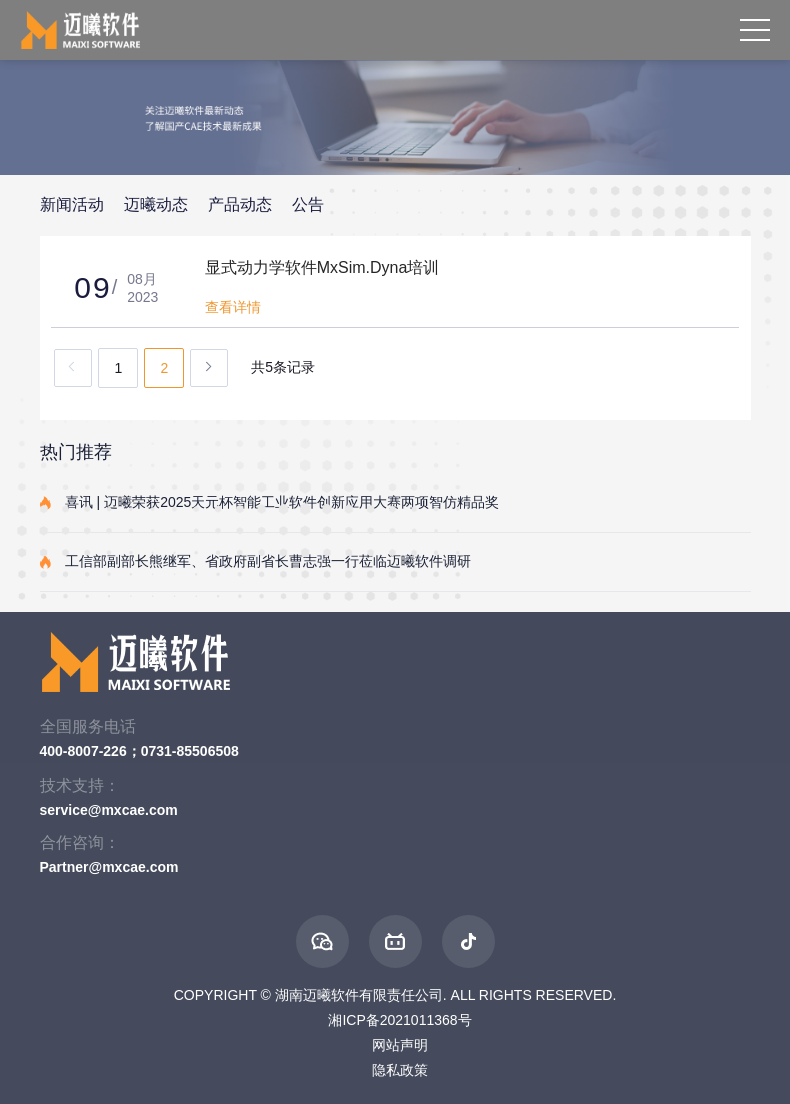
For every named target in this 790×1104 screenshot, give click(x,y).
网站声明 (400, 1045)
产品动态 (240, 204)
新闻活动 (72, 204)
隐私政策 (400, 1070)
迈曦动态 (156, 204)
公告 (308, 204)
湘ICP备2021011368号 (399, 1020)
